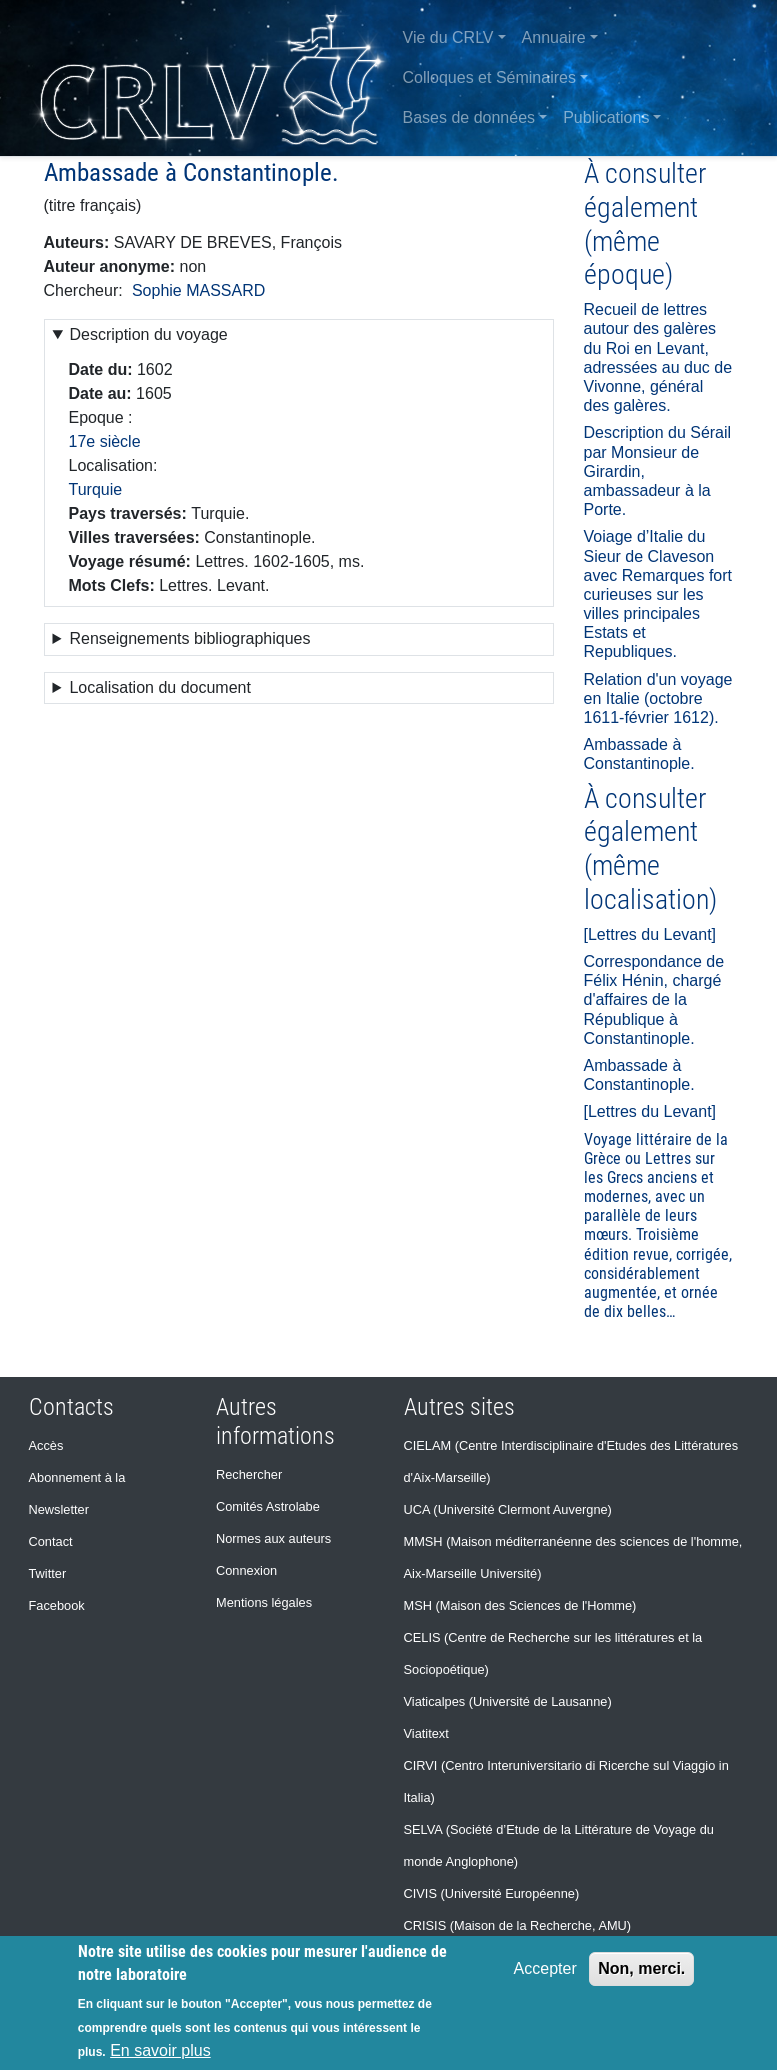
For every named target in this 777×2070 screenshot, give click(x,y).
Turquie (96, 489)
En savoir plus (160, 2050)
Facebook (57, 1605)
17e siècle (105, 441)
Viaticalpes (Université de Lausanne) (508, 1701)
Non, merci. (641, 1968)
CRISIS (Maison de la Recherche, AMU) (518, 1925)
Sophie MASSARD (198, 290)
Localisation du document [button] (159, 687)
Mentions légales (264, 1602)
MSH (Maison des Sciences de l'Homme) (520, 1605)
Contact (51, 1541)
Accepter (545, 1968)
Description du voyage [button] (148, 334)
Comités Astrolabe (268, 1506)
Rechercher (249, 1474)
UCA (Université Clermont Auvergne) (508, 1509)
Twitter (48, 1573)
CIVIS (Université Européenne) (492, 1893)
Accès (46, 1445)
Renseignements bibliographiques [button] (189, 638)
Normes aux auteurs (273, 1538)
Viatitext (426, 1733)
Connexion (246, 1570)
